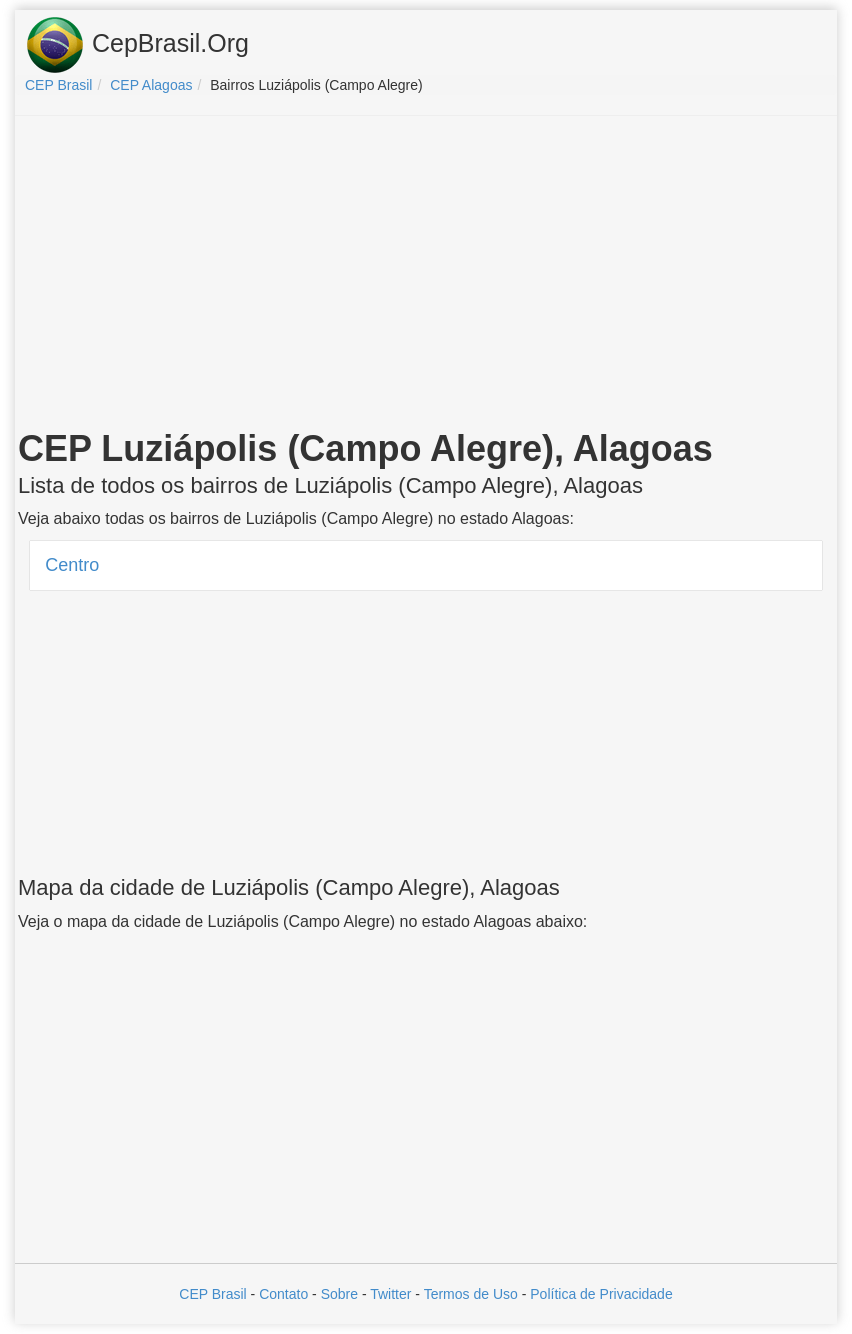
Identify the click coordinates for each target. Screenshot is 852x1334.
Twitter (390, 1294)
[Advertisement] (426, 276)
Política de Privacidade (601, 1294)
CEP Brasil (212, 1294)
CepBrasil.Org (137, 45)
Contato (283, 1294)
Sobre (339, 1294)
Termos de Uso (471, 1294)
